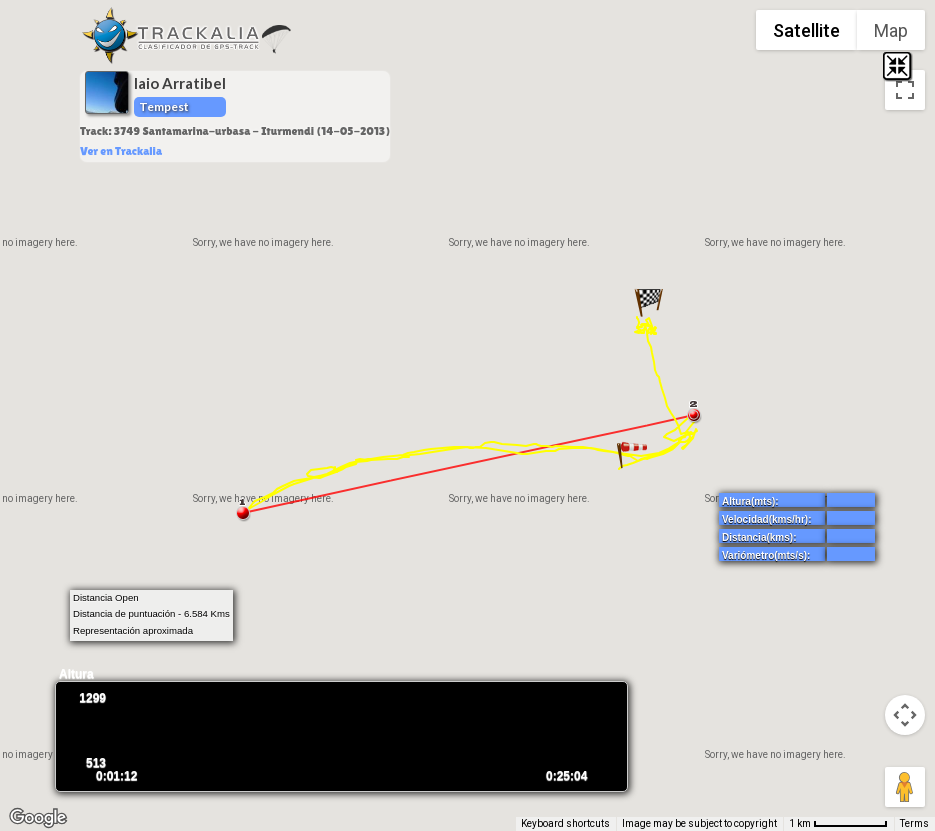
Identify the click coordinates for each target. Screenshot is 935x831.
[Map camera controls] (905, 715)
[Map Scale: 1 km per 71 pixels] (838, 824)
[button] (632, 456)
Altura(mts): (750, 501)
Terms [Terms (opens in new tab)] (914, 823)
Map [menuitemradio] (891, 30)
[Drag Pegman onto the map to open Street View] (905, 787)
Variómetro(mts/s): (766, 555)
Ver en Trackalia (121, 151)
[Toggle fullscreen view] (905, 90)
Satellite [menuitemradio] (806, 30)
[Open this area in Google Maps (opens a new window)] (38, 818)
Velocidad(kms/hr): (766, 519)
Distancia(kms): (759, 537)
